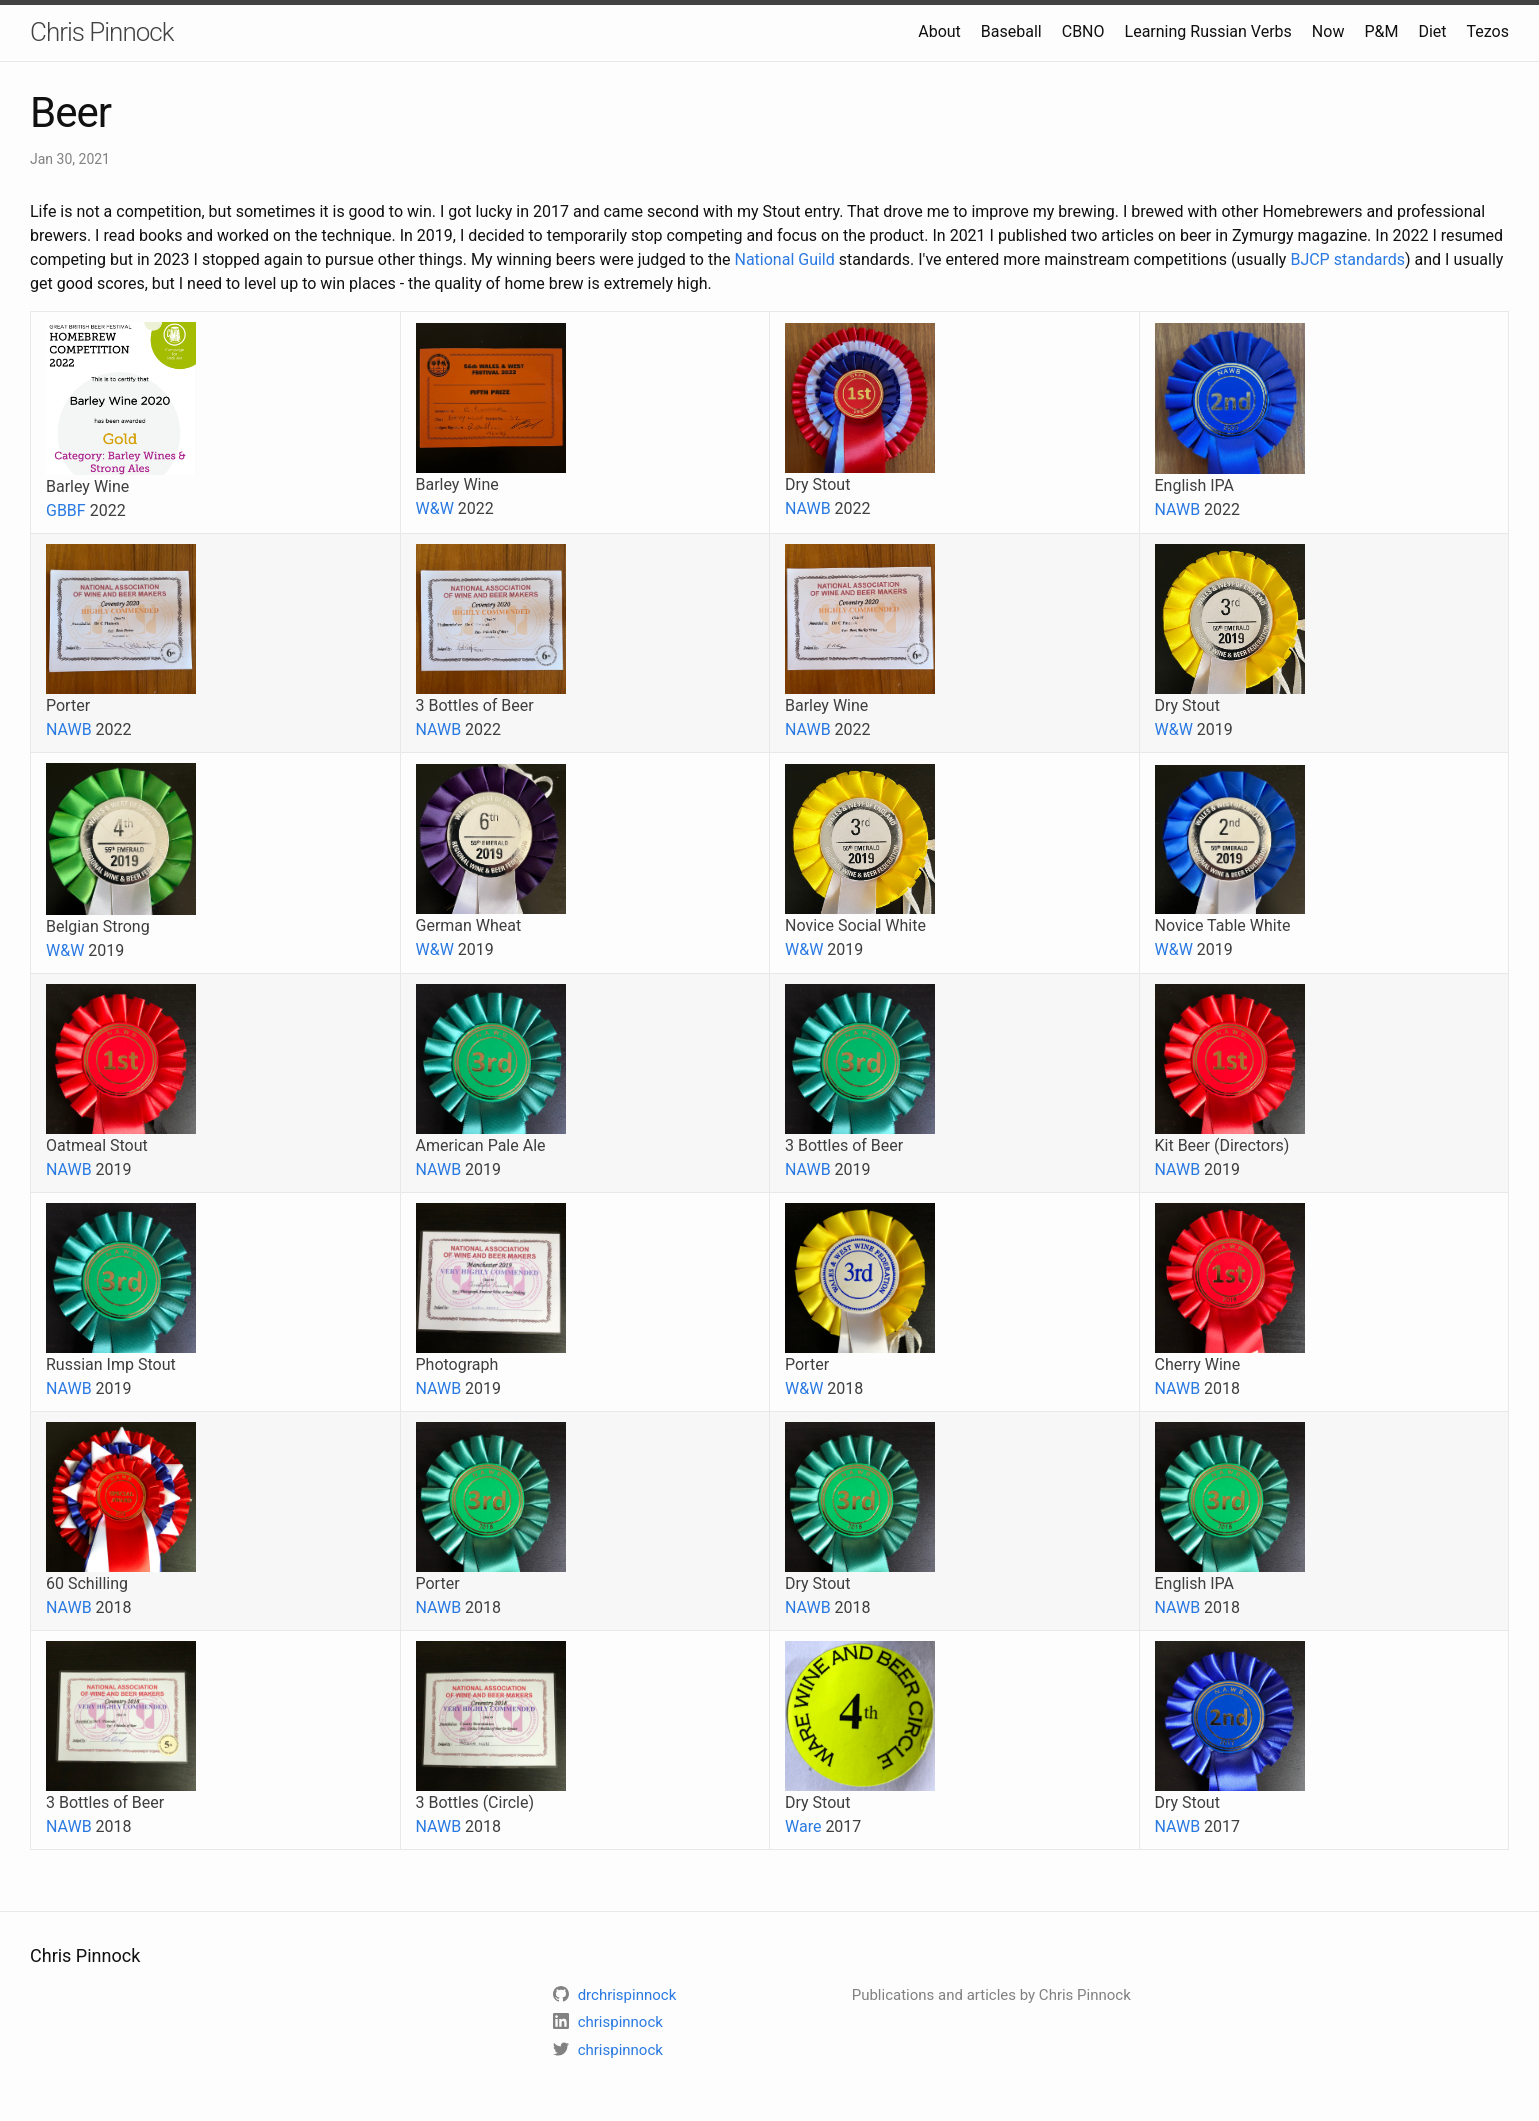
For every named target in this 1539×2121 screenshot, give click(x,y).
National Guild (784, 259)
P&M (1381, 31)
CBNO (1083, 31)
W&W (435, 508)
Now (1328, 31)
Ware (803, 1826)
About (939, 31)
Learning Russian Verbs (1208, 31)
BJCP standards (1347, 259)
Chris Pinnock (101, 32)
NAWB (808, 508)
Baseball (1011, 31)
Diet (1432, 31)
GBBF (66, 510)
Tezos (1488, 31)
